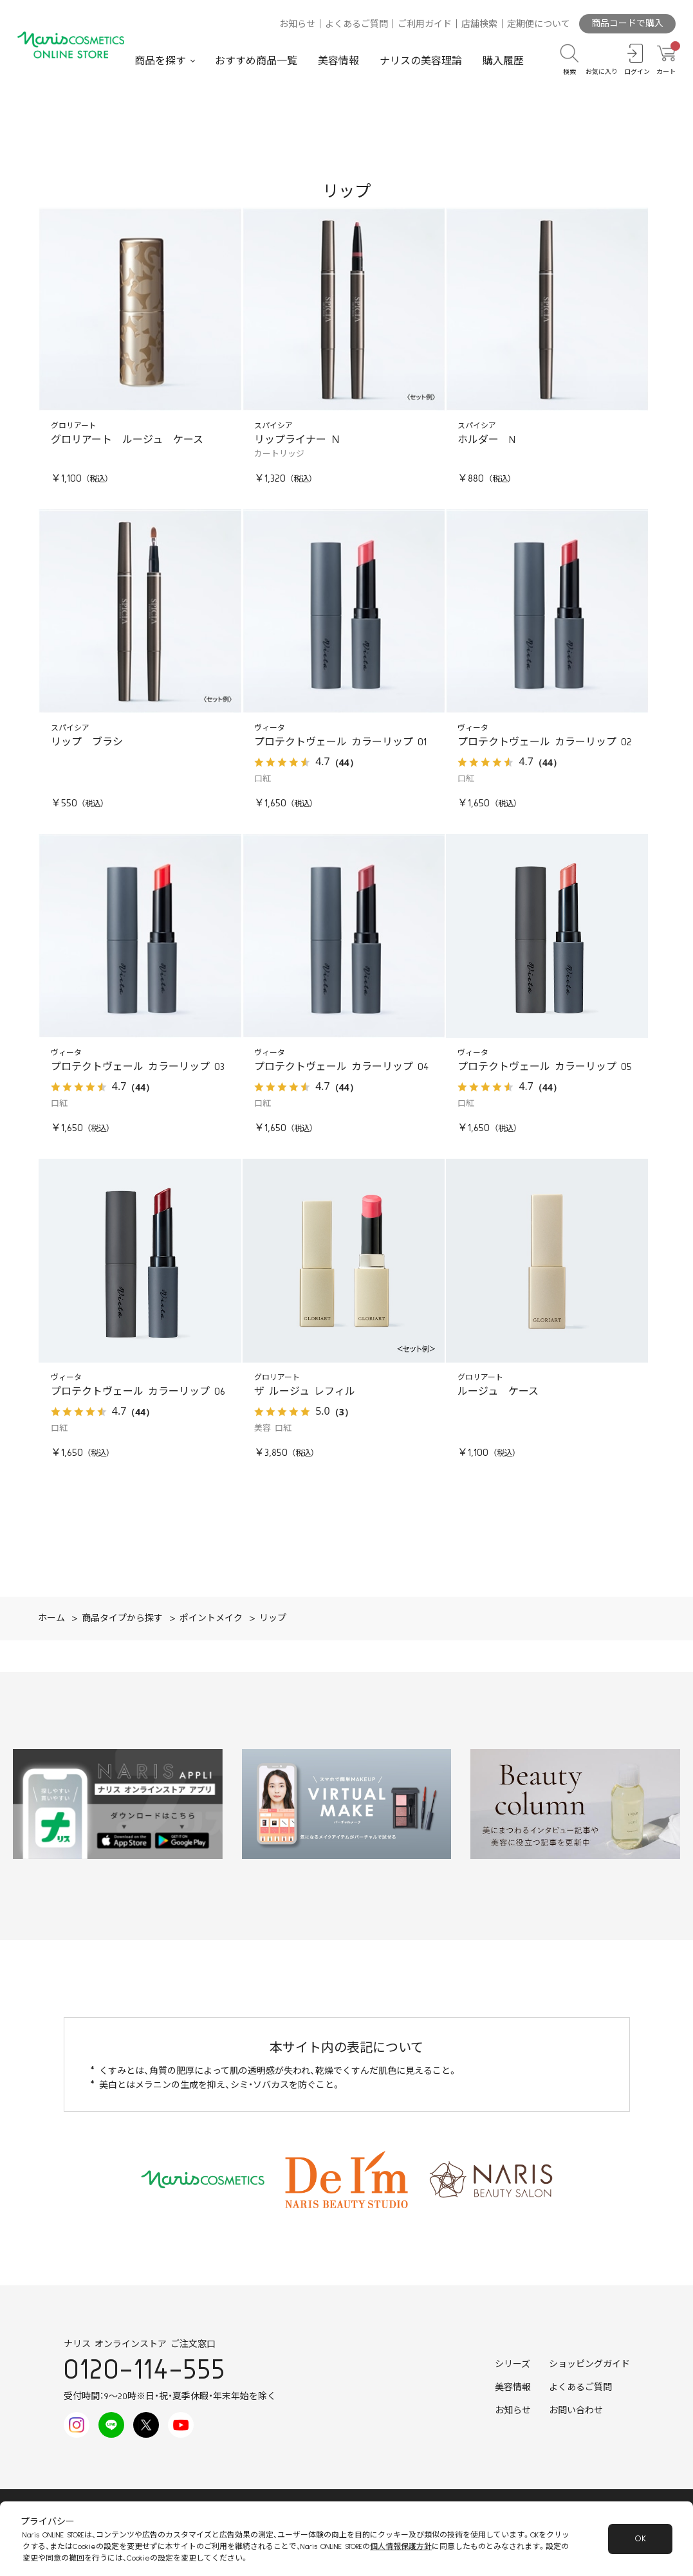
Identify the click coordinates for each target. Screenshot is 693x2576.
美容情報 (338, 61)
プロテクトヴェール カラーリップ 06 (138, 1391)
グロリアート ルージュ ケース (127, 440)
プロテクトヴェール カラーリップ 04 (341, 1067)
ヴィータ (269, 728)
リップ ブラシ (87, 742)
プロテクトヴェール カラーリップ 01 (340, 742)
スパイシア (273, 426)
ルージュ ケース (498, 1391)
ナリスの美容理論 (421, 61)
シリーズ (512, 2364)
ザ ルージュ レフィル (304, 1391)
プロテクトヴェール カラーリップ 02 (544, 742)
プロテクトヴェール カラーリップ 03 (138, 1067)
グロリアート (74, 426)
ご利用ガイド (425, 24)
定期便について (538, 24)
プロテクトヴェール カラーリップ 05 (544, 1067)
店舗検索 (479, 24)
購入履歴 (503, 61)
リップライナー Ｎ (297, 440)
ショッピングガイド (589, 2364)
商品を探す (160, 61)
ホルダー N (486, 440)
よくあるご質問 (356, 24)
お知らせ (297, 24)
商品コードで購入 (627, 23)
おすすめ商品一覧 (256, 61)
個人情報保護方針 (401, 2546)
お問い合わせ (576, 2410)
